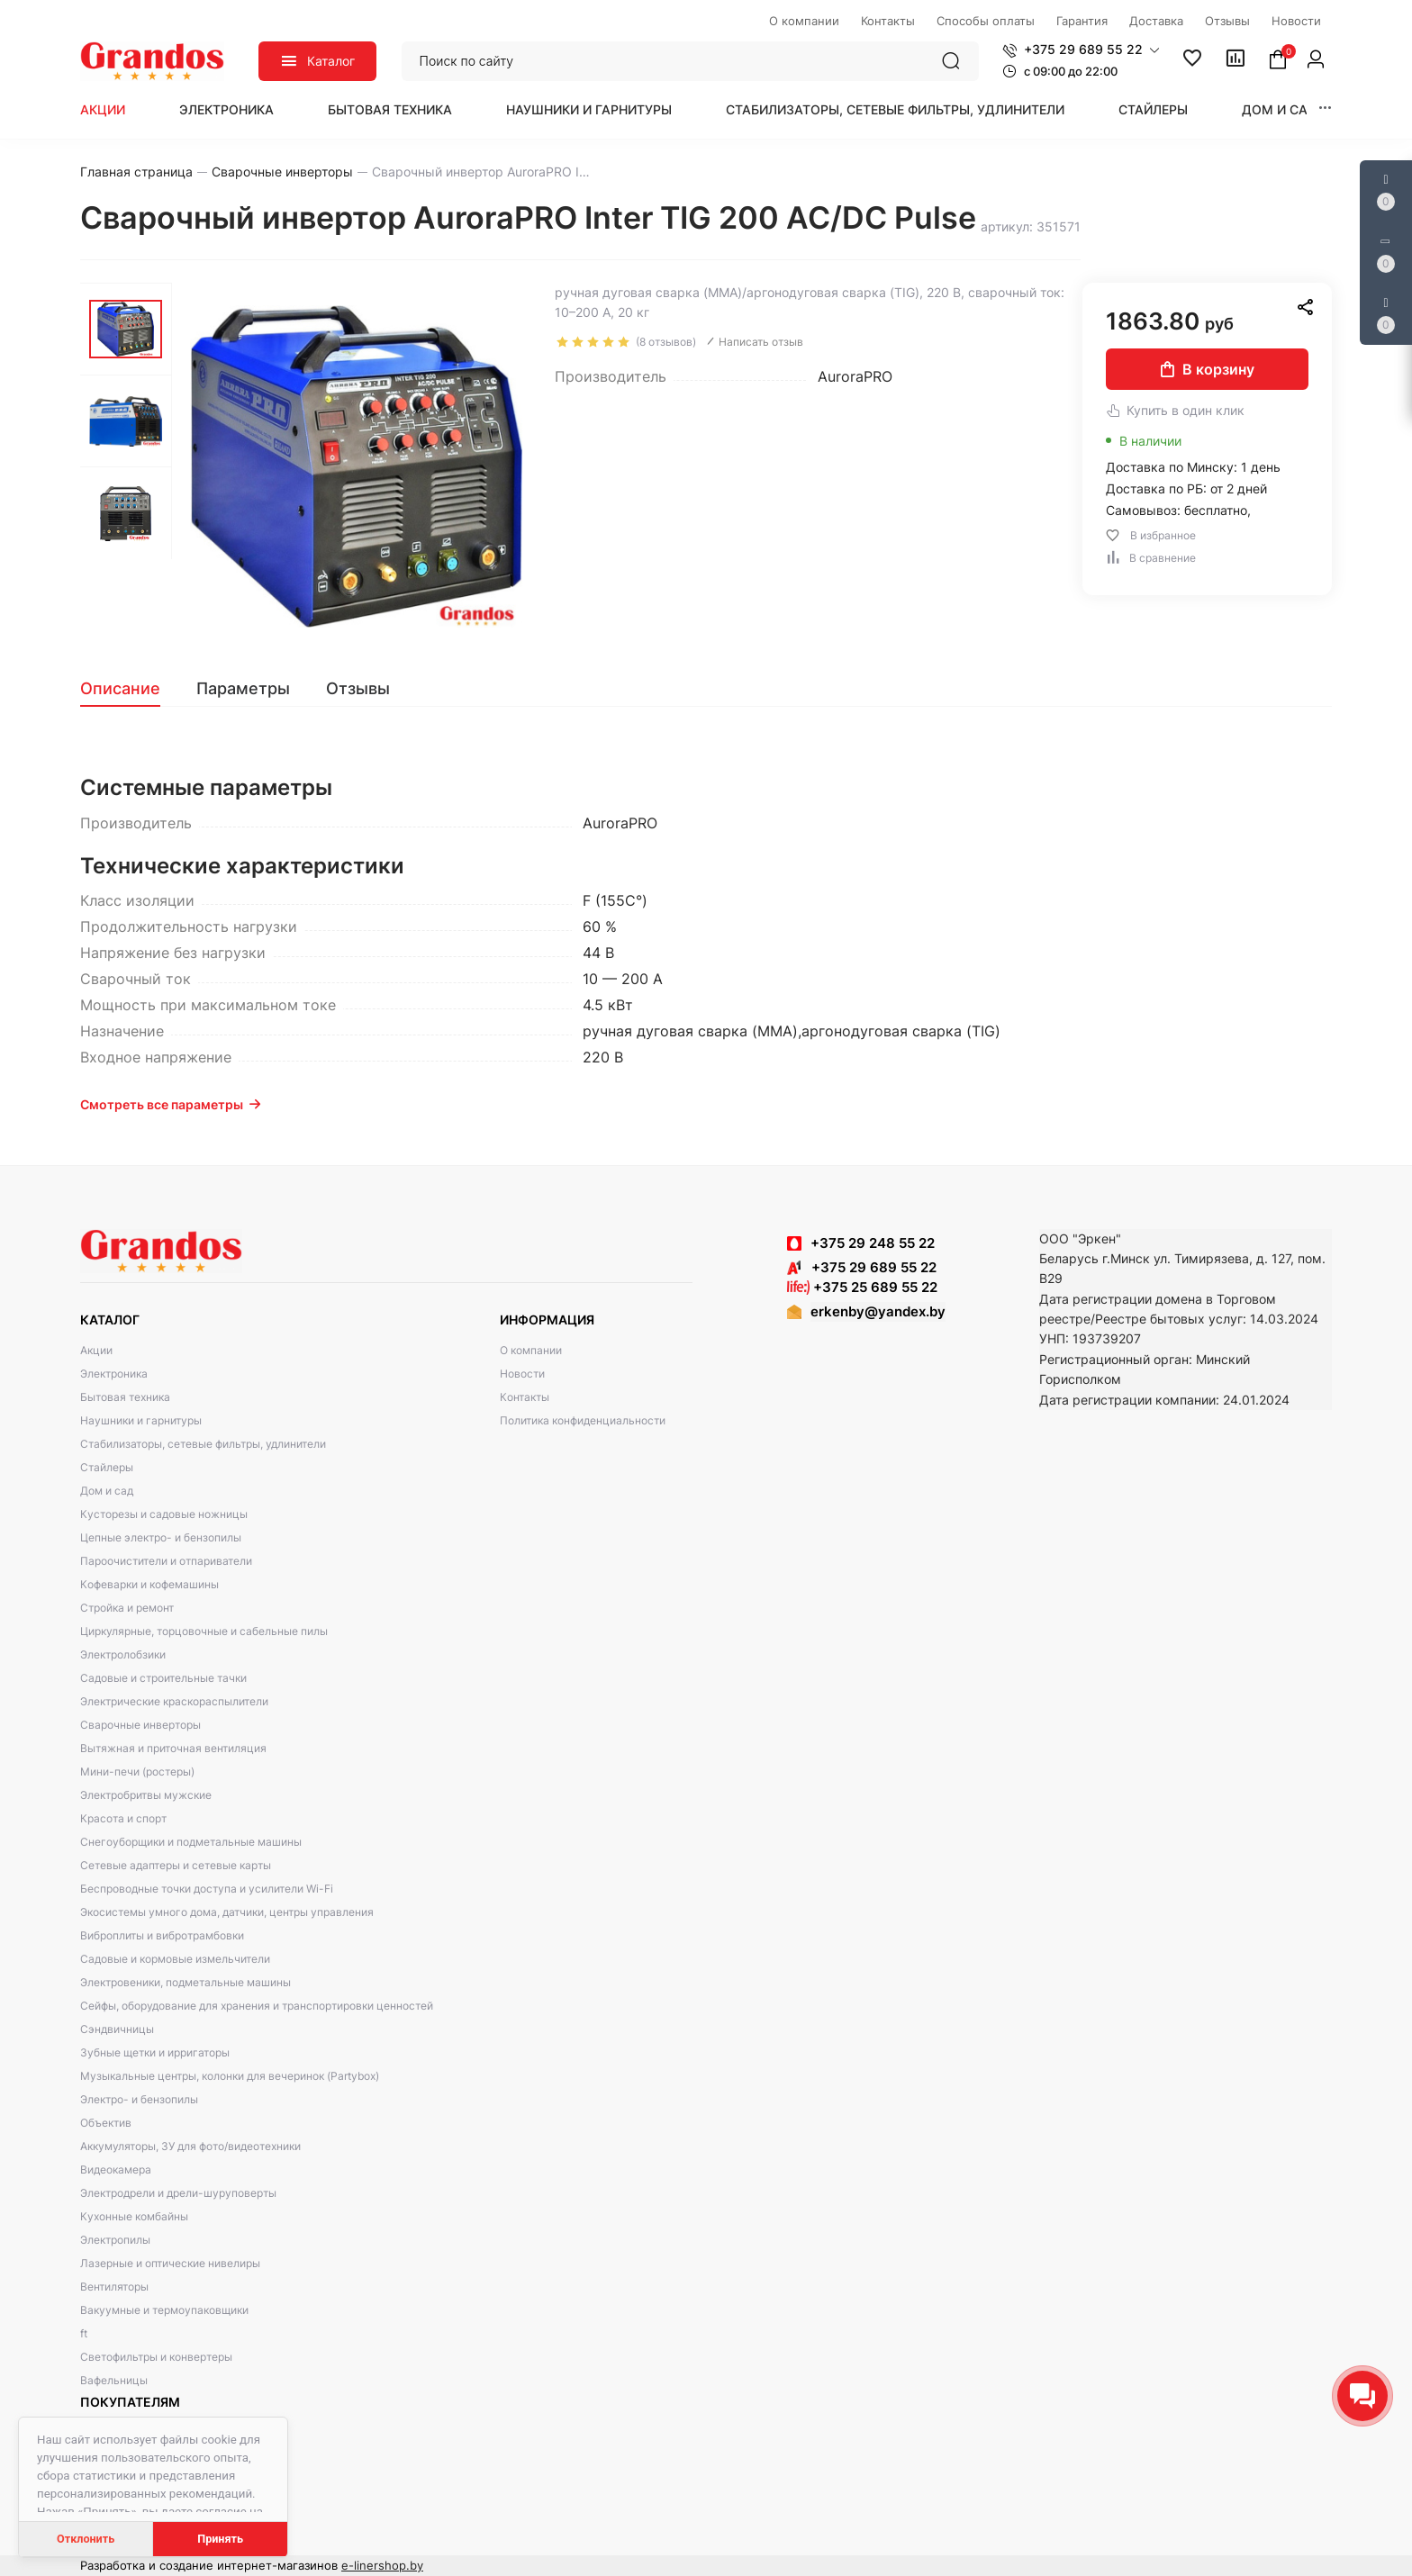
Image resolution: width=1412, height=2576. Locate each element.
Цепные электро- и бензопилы (160, 1537)
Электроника (226, 109)
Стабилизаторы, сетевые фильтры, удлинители (895, 109)
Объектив (105, 2122)
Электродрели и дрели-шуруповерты (178, 2193)
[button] (1081, 49)
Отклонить (85, 2538)
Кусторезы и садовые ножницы (164, 1514)
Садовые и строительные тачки (163, 1678)
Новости (522, 1373)
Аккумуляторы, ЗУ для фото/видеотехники (190, 2146)
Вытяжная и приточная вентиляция (173, 1748)
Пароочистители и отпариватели (166, 1561)
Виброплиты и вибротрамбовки (162, 1935)
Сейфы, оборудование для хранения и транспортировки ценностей (256, 2005)
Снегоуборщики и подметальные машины (191, 1841)
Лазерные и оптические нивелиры (170, 2263)
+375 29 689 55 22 (862, 1267)
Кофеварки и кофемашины (149, 1584)
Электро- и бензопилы (139, 2099)
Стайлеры (1153, 109)
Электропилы (115, 2239)
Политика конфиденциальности (582, 1420)
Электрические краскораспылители (174, 1701)
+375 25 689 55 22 (862, 1287)
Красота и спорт (123, 1818)
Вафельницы (114, 2380)
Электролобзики (123, 1654)
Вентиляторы (114, 2286)
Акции (102, 109)
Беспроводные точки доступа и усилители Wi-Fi (206, 1888)
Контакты (524, 1397)
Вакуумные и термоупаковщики (164, 2310)
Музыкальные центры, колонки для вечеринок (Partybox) (229, 2076)
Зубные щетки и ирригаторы (155, 2052)
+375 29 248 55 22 (872, 1243)
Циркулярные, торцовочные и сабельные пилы (204, 1631)
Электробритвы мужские (146, 1795)
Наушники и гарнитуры (589, 109)
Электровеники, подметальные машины (185, 1982)
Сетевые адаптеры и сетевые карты (175, 1865)
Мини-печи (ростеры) (137, 1771)
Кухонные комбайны (134, 2216)
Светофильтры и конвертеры (156, 2357)
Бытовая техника (390, 109)
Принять (220, 2538)
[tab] (129, 689)
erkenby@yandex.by (878, 1311)
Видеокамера (115, 2169)
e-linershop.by (382, 2565)
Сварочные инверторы (140, 1724)
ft (83, 2333)
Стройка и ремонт (127, 1607)
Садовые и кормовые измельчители (175, 1959)
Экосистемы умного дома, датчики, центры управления (227, 1912)
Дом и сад (1279, 109)
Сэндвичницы (117, 2029)
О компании (531, 1350)
